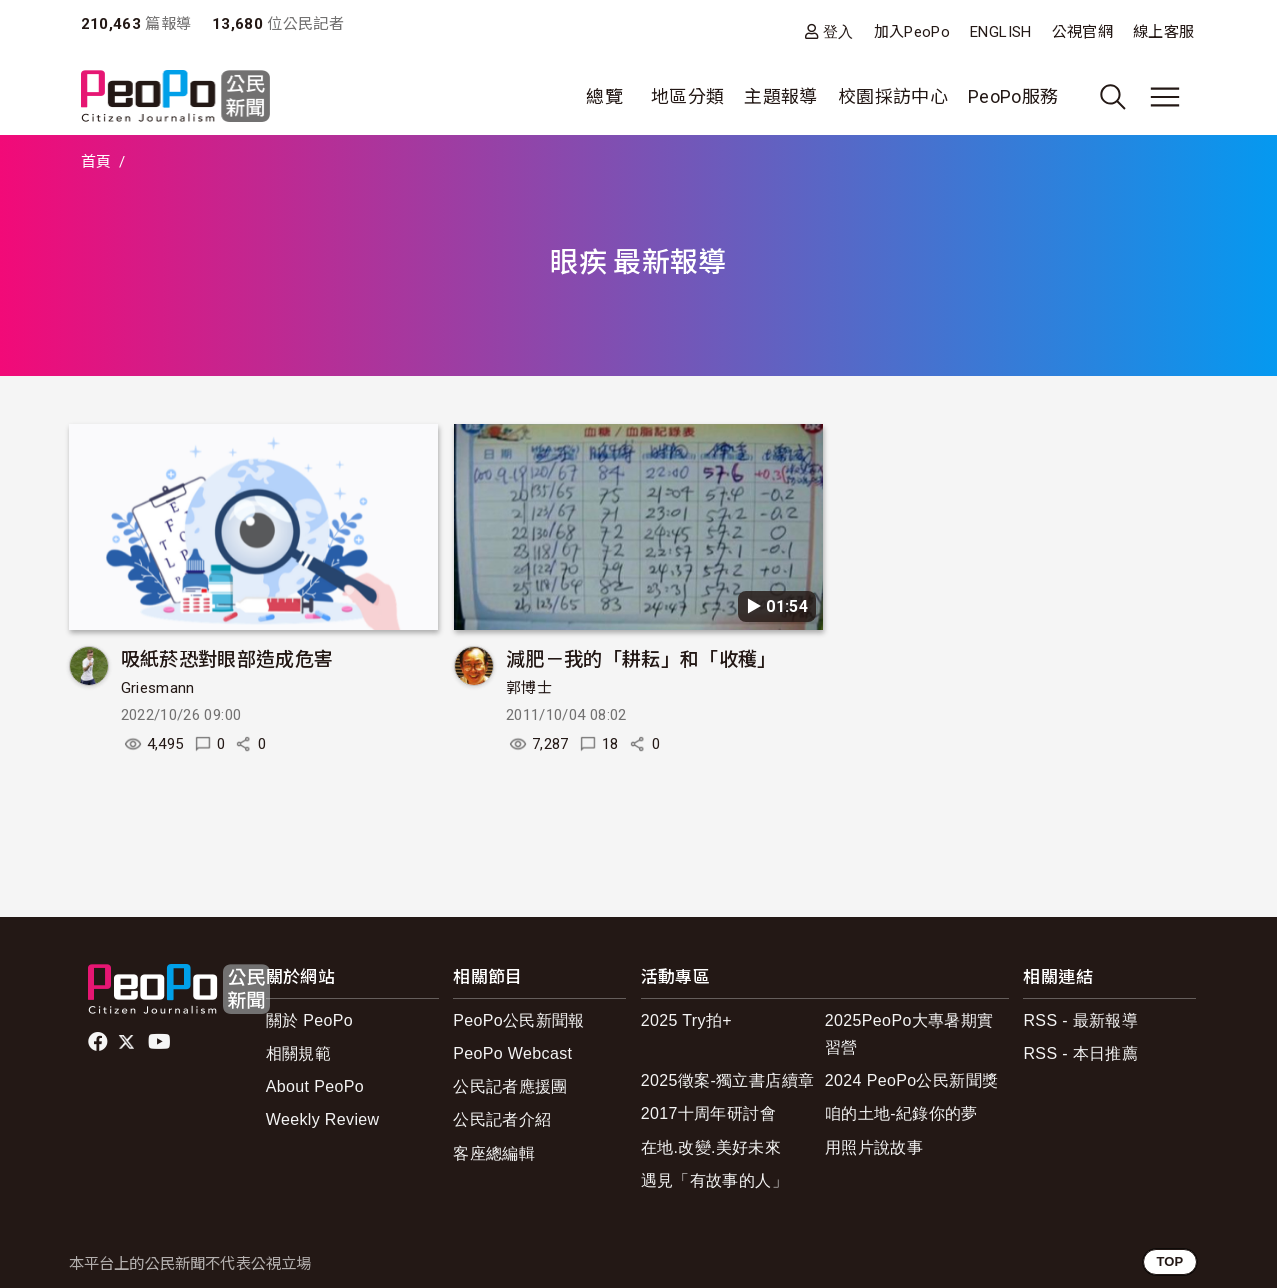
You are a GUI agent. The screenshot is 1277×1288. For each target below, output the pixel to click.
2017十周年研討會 (708, 1113)
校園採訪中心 (893, 96)
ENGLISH (1001, 32)
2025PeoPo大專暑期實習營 (909, 1034)
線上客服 (1163, 32)
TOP (1169, 1261)
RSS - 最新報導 (1080, 1020)
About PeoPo (315, 1086)
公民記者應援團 (510, 1086)
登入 (838, 31)
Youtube (161, 1042)
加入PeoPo (912, 32)
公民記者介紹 (502, 1119)
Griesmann (158, 688)
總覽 (604, 96)
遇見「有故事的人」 (714, 1180)
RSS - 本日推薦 (1080, 1053)
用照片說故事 (874, 1147)
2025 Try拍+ (686, 1020)
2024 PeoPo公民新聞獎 (911, 1080)
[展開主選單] (1165, 97)
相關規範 (298, 1053)
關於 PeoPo (309, 1020)
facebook (99, 1042)
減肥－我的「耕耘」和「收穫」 (641, 657)
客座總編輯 (494, 1153)
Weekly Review (323, 1119)
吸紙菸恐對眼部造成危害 (227, 657)
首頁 (96, 162)
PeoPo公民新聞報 (519, 1020)
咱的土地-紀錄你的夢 (901, 1113)
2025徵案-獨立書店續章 (728, 1080)
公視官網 (1082, 32)
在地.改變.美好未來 (711, 1147)
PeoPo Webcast (512, 1053)
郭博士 (529, 688)
